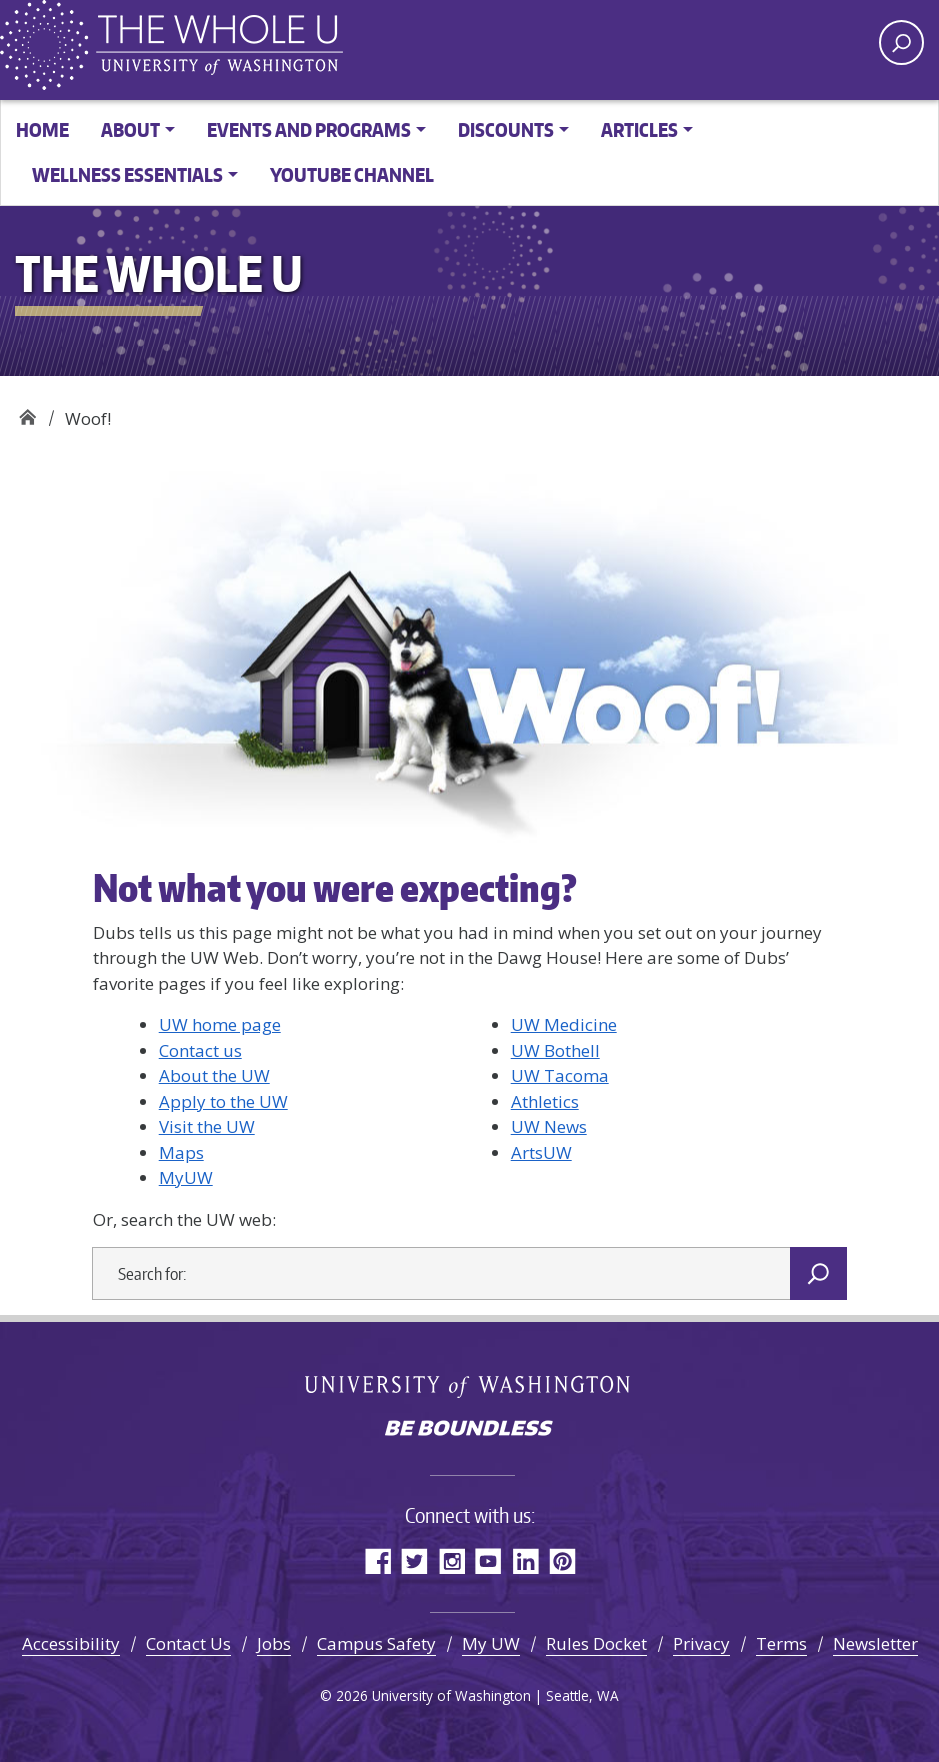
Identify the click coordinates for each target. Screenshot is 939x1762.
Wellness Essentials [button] (127, 174)
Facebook (377, 1560)
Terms (781, 1643)
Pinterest (562, 1560)
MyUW (186, 1177)
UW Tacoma (560, 1075)
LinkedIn (525, 1560)
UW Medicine (564, 1024)
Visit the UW (207, 1126)
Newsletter (875, 1643)
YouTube (488, 1560)
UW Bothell (555, 1050)
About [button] (130, 129)
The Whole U (27, 411)
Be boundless (470, 1430)
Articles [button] (639, 129)
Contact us (200, 1050)
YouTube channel (352, 174)
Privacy (701, 1643)
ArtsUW (541, 1152)
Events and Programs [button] (309, 129)
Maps (181, 1152)
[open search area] (901, 42)
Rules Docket (596, 1643)
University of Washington (469, 1385)
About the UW (214, 1075)
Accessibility (71, 1643)
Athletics (545, 1101)
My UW (491, 1643)
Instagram (451, 1560)
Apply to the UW (223, 1101)
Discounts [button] (506, 129)
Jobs (274, 1643)
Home (42, 129)
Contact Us (188, 1643)
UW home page (220, 1024)
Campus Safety (376, 1643)
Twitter (414, 1560)
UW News (549, 1126)
